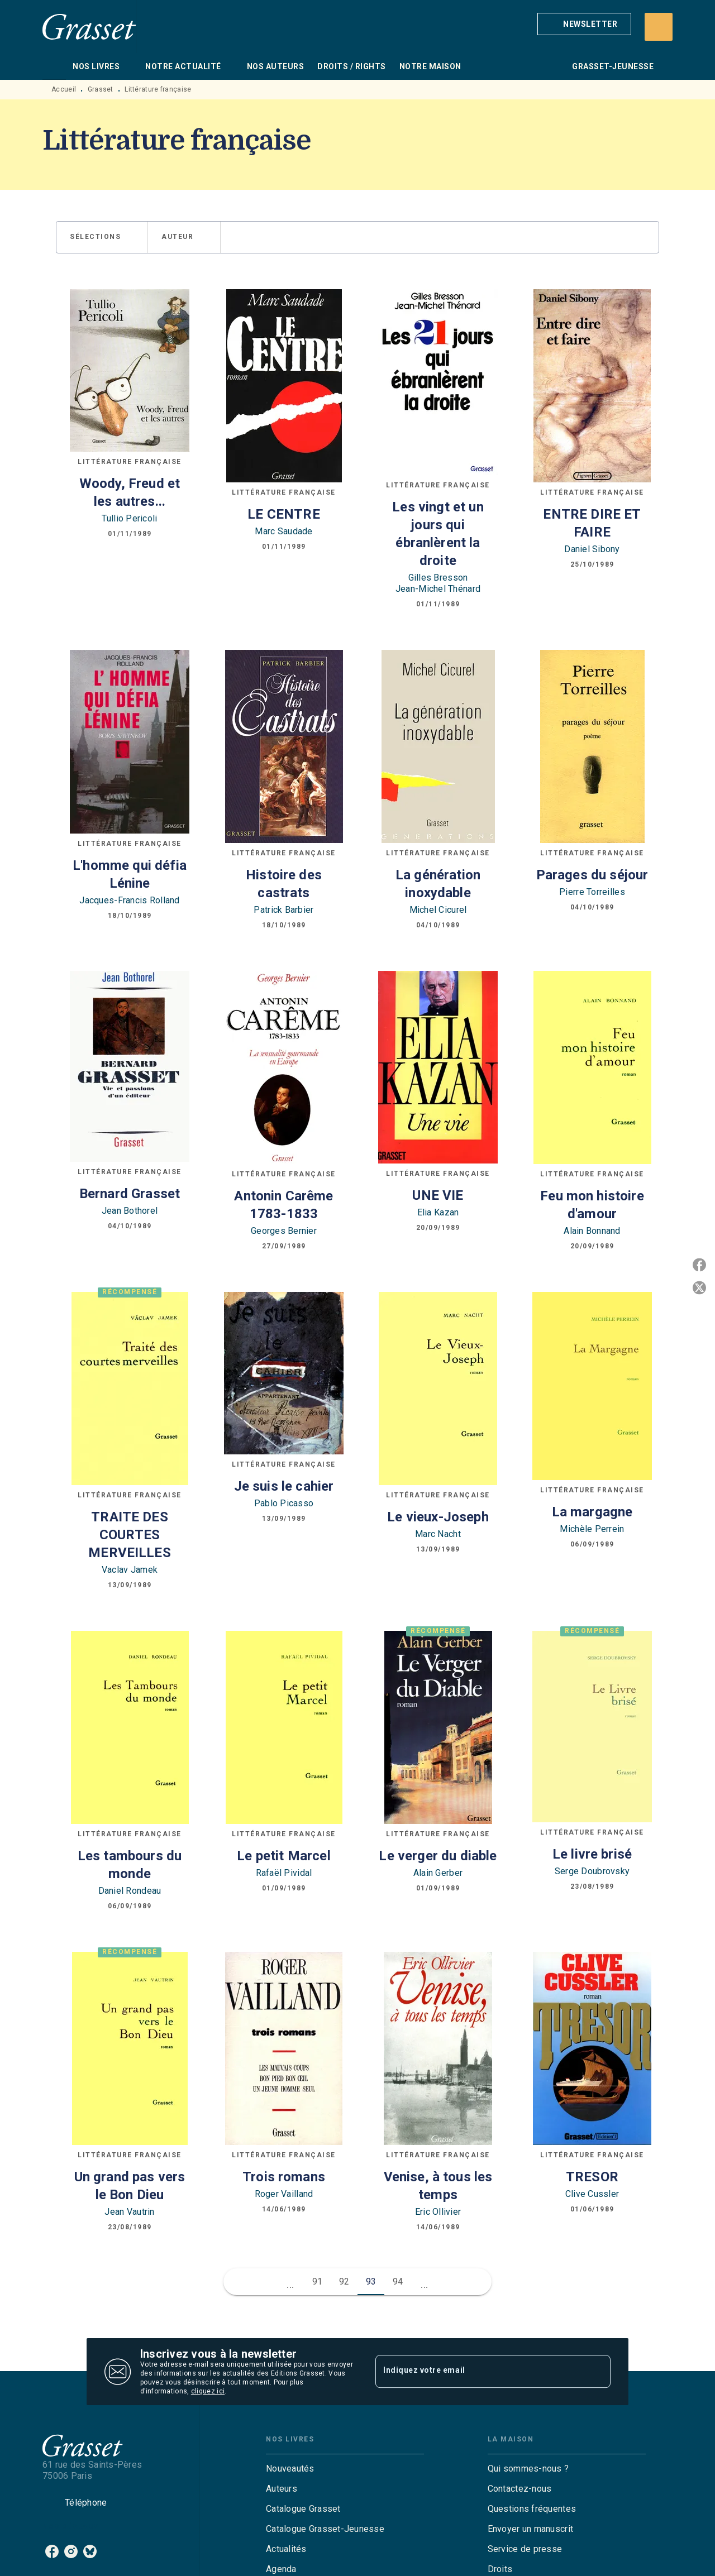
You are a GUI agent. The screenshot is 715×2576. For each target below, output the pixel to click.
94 (398, 2281)
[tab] (54, 66)
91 (317, 2281)
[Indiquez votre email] (479, 2371)
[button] (584, 24)
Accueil (63, 89)
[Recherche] (659, 27)
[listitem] (51, 2551)
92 (344, 2281)
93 (371, 2281)
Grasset (100, 89)
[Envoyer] (597, 2371)
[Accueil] (89, 26)
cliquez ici (208, 2391)
